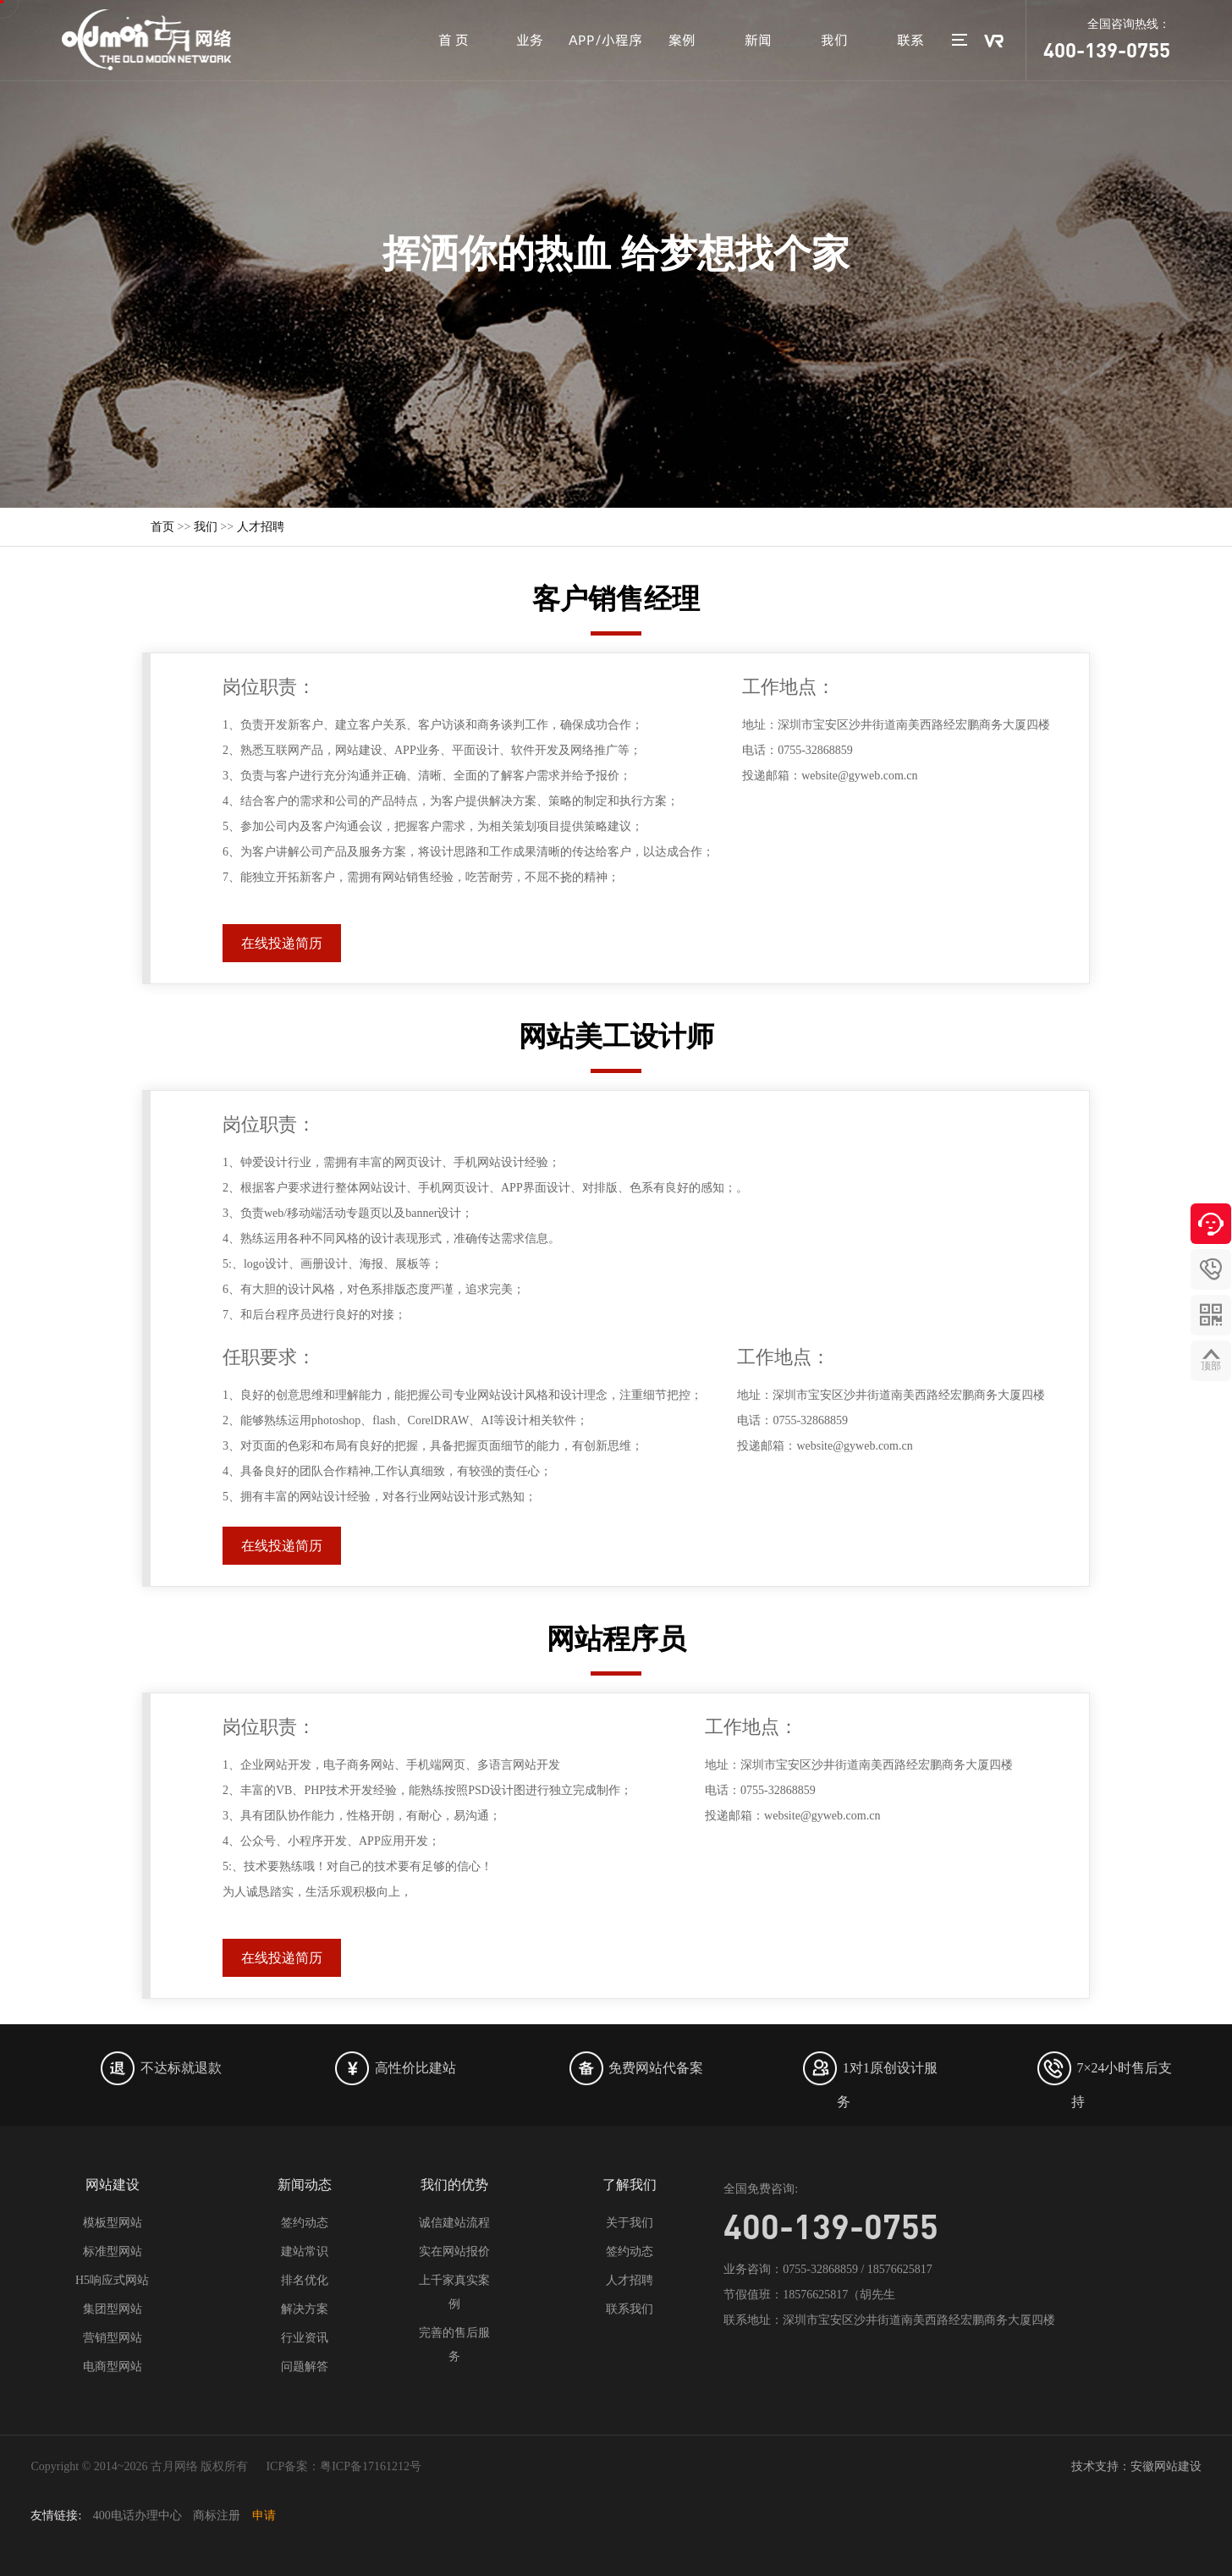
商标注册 (216, 2515)
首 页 (453, 39)
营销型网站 (112, 2337)
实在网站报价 (454, 2251)
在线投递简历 (281, 943)
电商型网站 (112, 2366)
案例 (682, 39)
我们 (834, 39)
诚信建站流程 (454, 2222)
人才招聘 (260, 526)
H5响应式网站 (112, 2280)
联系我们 (629, 2309)
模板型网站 (112, 2222)
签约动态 (304, 2222)
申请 (264, 2515)
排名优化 (304, 2280)
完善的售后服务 (454, 2344)
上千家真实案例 (454, 2292)
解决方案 (304, 2309)
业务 (529, 39)
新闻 (758, 39)
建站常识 (304, 2251)
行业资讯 (304, 2337)
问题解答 (304, 2366)
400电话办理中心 (137, 2515)
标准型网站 (112, 2251)
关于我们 (629, 2222)
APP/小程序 (605, 39)
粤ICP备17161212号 (370, 2466)
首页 (162, 526)
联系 (910, 39)
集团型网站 (112, 2309)
